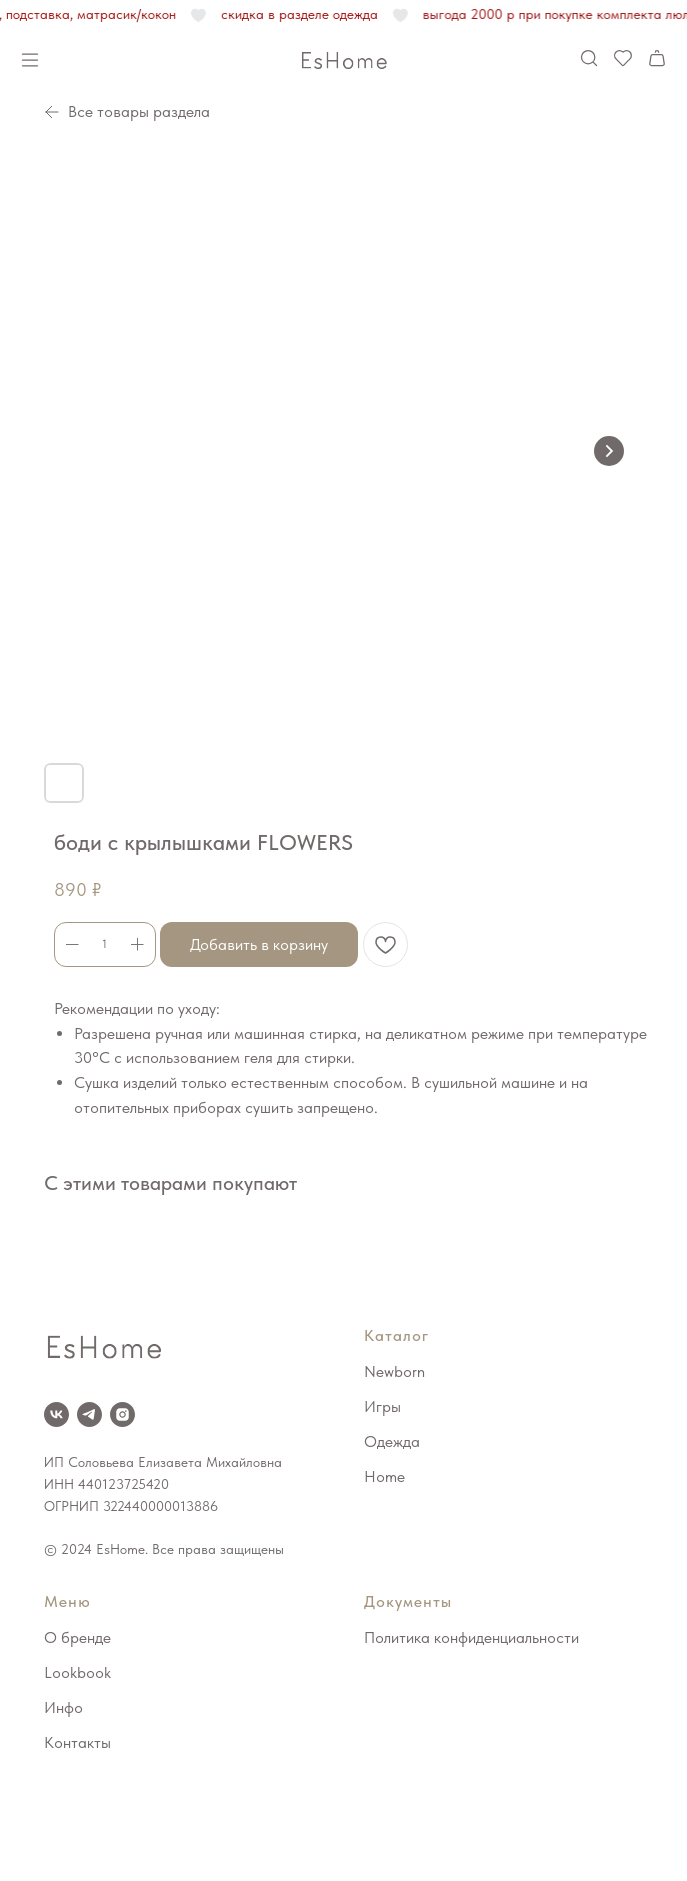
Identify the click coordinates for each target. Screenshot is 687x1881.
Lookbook (77, 1672)
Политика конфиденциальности (471, 1637)
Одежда (392, 1441)
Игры (382, 1406)
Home (384, 1476)
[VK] (56, 1414)
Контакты (77, 1742)
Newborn (394, 1371)
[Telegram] (89, 1414)
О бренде (77, 1637)
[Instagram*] (122, 1414)
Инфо (63, 1707)
